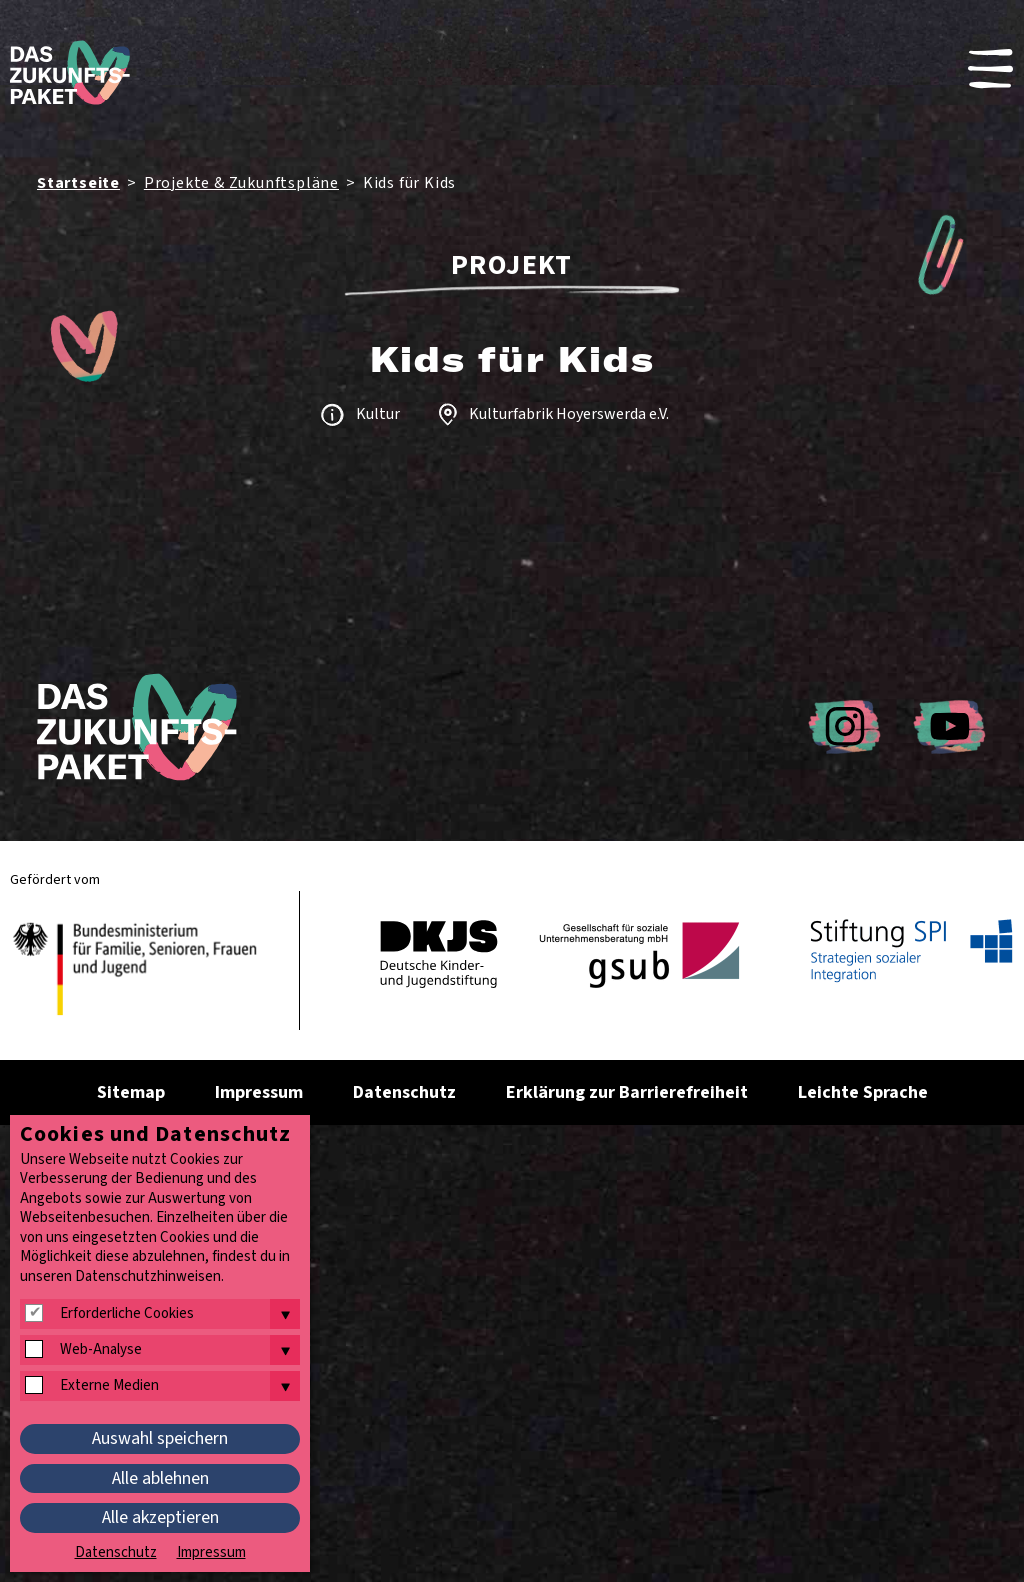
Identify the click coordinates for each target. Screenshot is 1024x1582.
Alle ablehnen (160, 1478)
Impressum (259, 1092)
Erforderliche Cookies (127, 1314)
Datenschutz (404, 1092)
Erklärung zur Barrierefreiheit (627, 1092)
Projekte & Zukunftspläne (241, 183)
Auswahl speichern (160, 1438)
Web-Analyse (101, 1350)
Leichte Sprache (863, 1092)
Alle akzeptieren (160, 1517)
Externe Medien (109, 1386)
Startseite (78, 183)
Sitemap (131, 1092)
